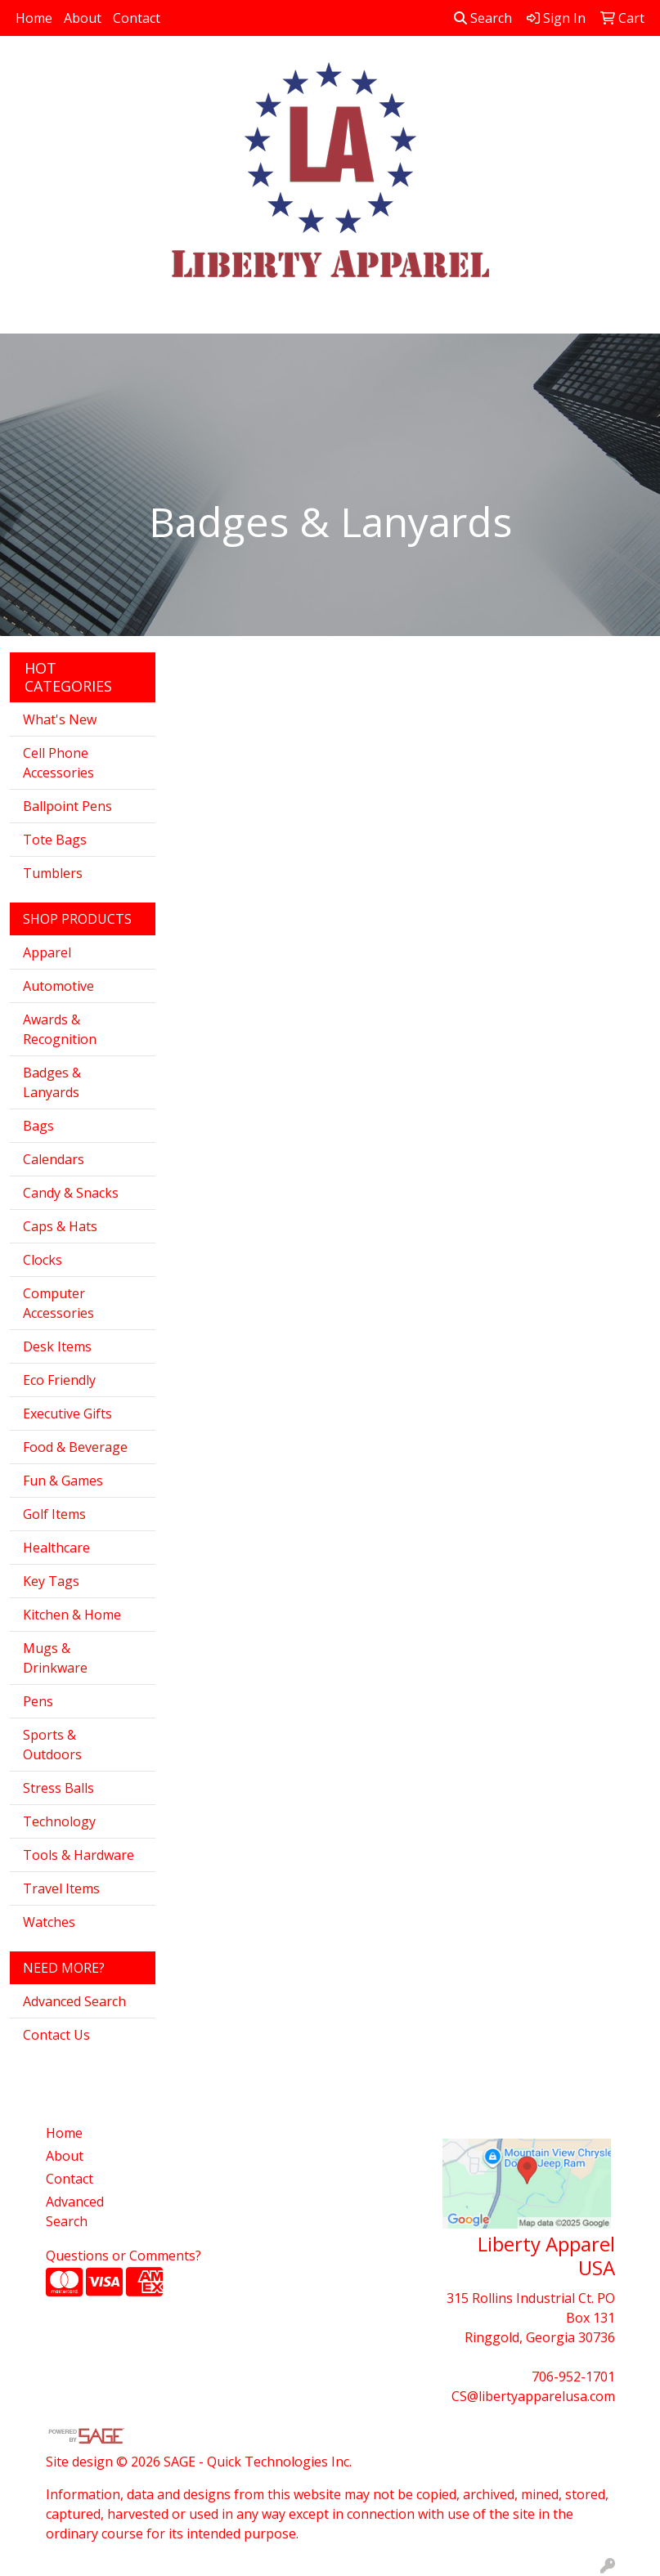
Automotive (58, 986)
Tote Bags (55, 840)
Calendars (53, 1159)
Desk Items (57, 1346)
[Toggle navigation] (25, 315)
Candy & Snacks (71, 1193)
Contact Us (56, 2035)
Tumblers (53, 873)
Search (483, 18)
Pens (38, 1701)
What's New (60, 719)
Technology (59, 1821)
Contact (136, 18)
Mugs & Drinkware (55, 1658)
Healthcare (56, 1548)
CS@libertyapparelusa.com (533, 2396)
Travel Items (61, 1888)
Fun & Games (63, 1481)
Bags (38, 1126)
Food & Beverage (75, 1447)
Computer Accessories (58, 1303)
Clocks (42, 1260)
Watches (49, 1922)
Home (34, 18)
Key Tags (51, 1581)
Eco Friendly (59, 1380)
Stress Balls (58, 1788)
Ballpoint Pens (67, 806)
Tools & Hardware (78, 1855)
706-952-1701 (573, 2377)
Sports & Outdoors (52, 1744)
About (82, 18)
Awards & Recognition (60, 1029)
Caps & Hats (60, 1226)
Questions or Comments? (123, 2256)
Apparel (47, 952)
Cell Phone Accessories (58, 763)
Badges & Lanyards (52, 1082)
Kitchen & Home (72, 1615)
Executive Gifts (67, 1413)
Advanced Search (74, 2001)
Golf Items (54, 1514)
